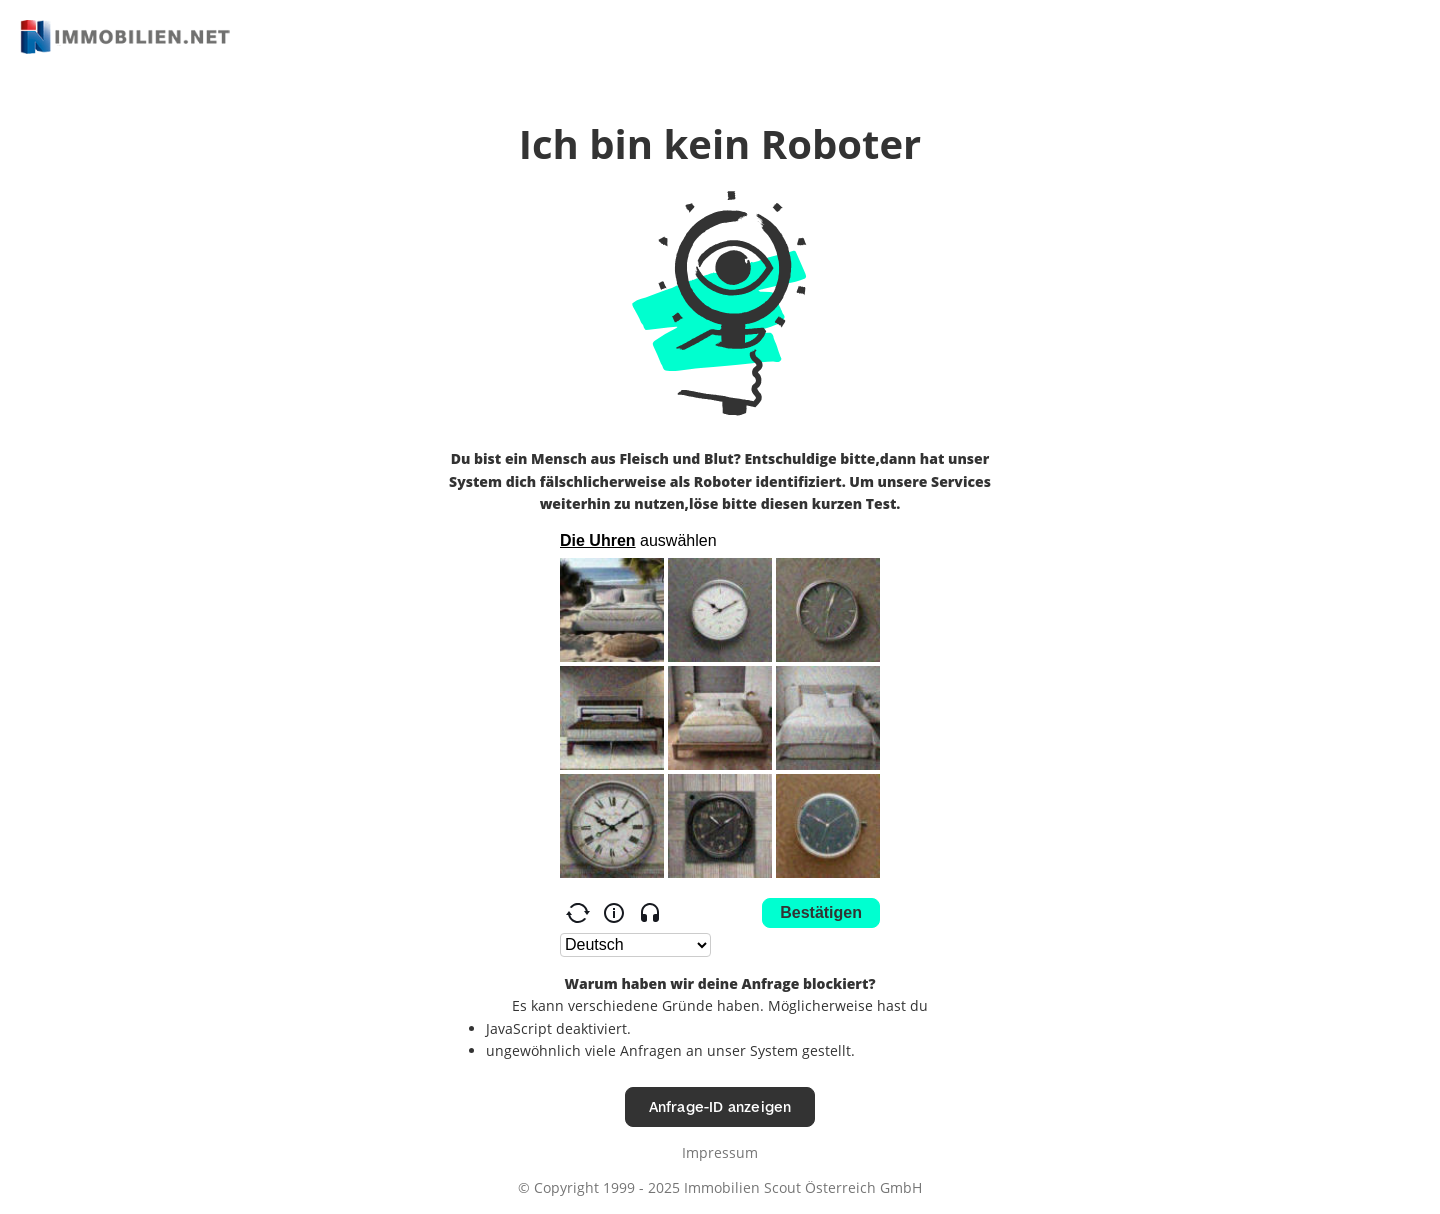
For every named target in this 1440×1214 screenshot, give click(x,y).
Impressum (720, 1152)
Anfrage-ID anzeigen (720, 1106)
